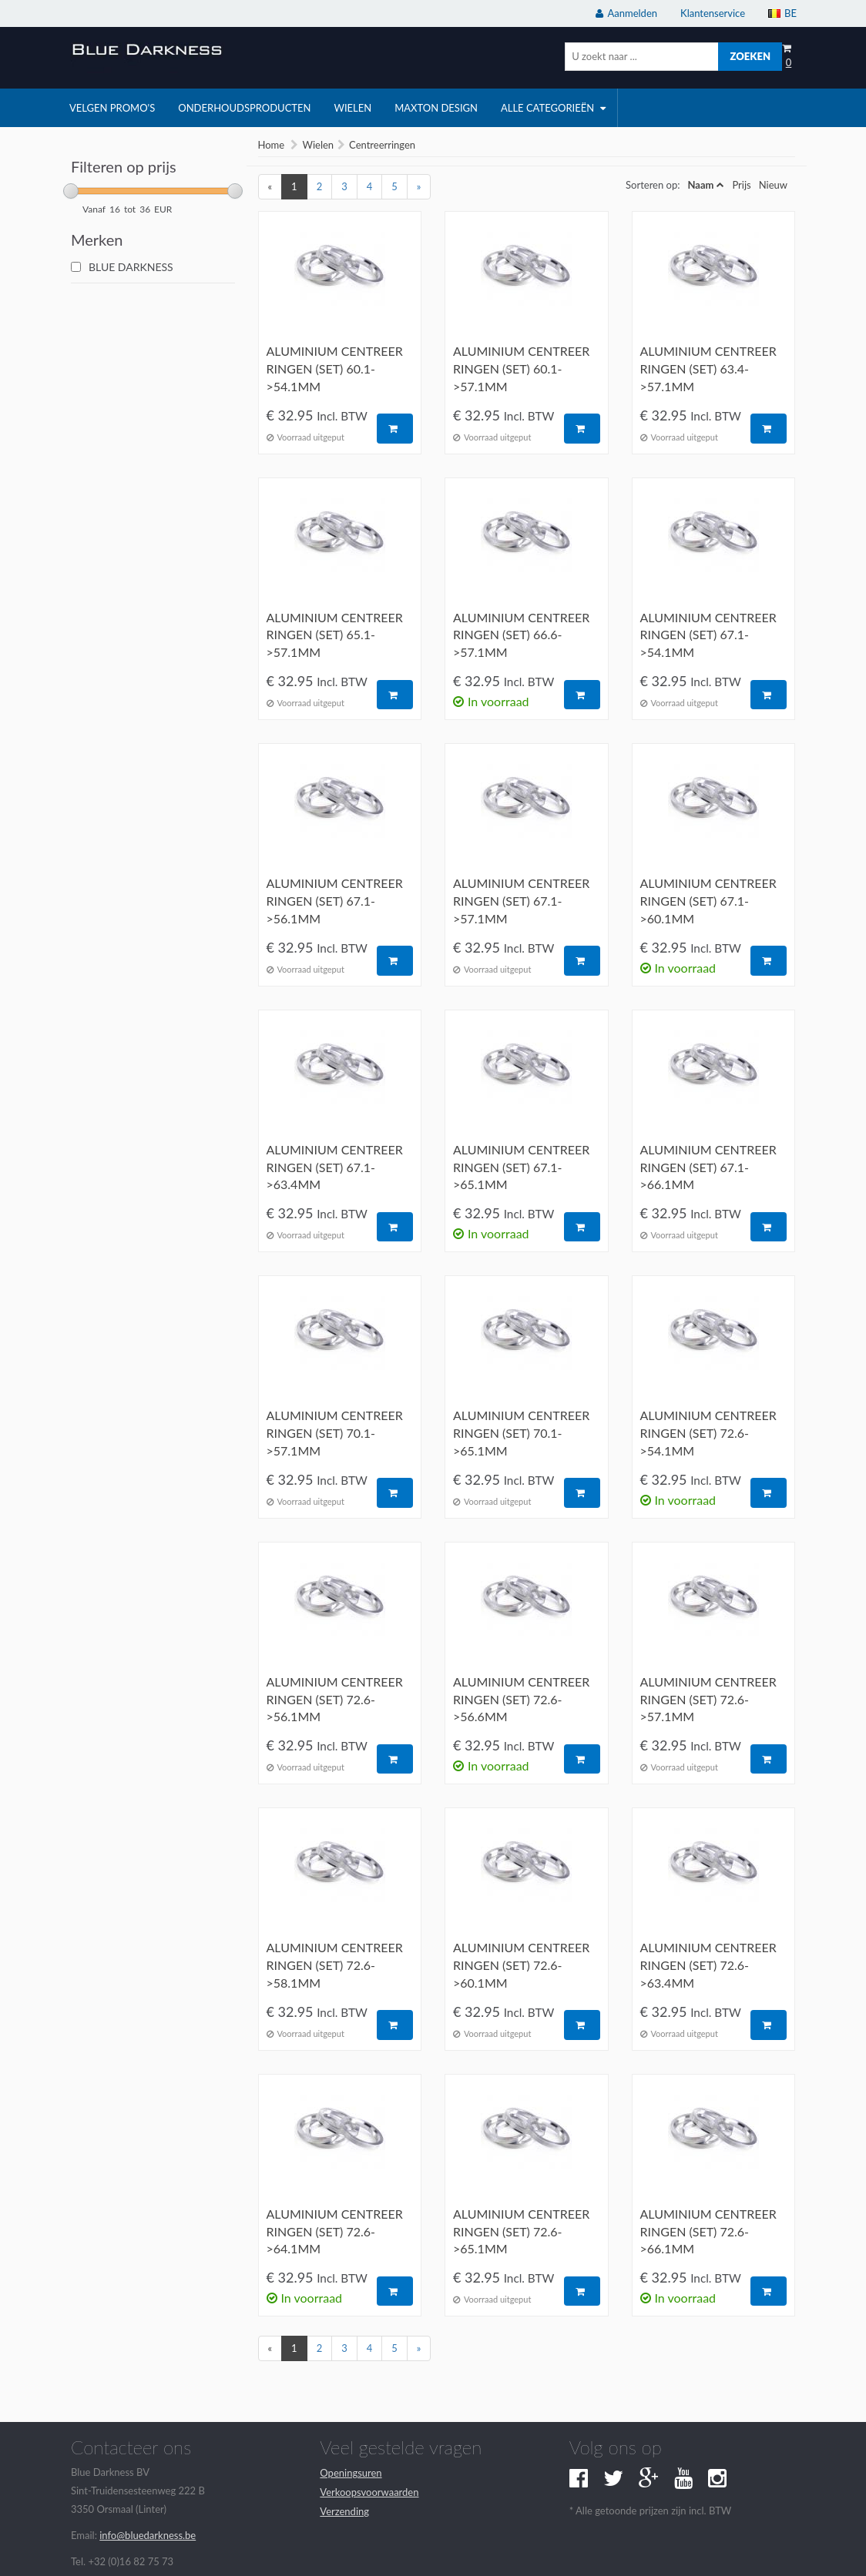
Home (271, 145)
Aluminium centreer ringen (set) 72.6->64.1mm (335, 2231)
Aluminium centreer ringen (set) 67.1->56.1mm (335, 901)
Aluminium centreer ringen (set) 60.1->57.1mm (521, 368)
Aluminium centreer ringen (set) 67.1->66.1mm (708, 1167)
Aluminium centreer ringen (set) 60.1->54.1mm (335, 368)
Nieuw (773, 185)
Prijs (741, 185)
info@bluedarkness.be (147, 2535)
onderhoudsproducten (244, 108)
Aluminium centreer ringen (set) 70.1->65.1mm (521, 1433)
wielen (352, 108)
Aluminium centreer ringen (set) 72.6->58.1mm (335, 1965)
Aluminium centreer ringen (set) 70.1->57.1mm (335, 1433)
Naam (700, 185)
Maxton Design (436, 108)
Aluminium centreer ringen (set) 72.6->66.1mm (708, 2231)
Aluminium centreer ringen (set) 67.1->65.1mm (521, 1167)
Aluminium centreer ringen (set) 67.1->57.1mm (521, 901)
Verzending (344, 2511)
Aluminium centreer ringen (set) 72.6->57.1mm (708, 1699)
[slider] (71, 191)
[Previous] (270, 186)
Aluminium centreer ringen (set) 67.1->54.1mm (708, 635)
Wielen (318, 145)
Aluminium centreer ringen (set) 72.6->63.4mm (708, 1965)
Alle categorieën (553, 108)
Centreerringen (382, 145)
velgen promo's (112, 108)
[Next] (419, 186)
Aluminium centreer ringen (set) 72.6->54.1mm (708, 1433)
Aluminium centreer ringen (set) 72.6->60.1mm (521, 1965)
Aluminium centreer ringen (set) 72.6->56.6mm (521, 1699)
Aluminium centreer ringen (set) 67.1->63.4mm (335, 1167)
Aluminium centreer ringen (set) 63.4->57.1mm (708, 368)
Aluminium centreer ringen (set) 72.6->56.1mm (335, 1699)
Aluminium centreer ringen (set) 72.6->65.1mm (521, 2231)
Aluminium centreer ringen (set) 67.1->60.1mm (708, 901)
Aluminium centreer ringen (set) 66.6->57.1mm (521, 635)
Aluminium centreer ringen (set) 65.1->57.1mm (335, 635)
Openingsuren (350, 2473)
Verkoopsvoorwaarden (369, 2492)
